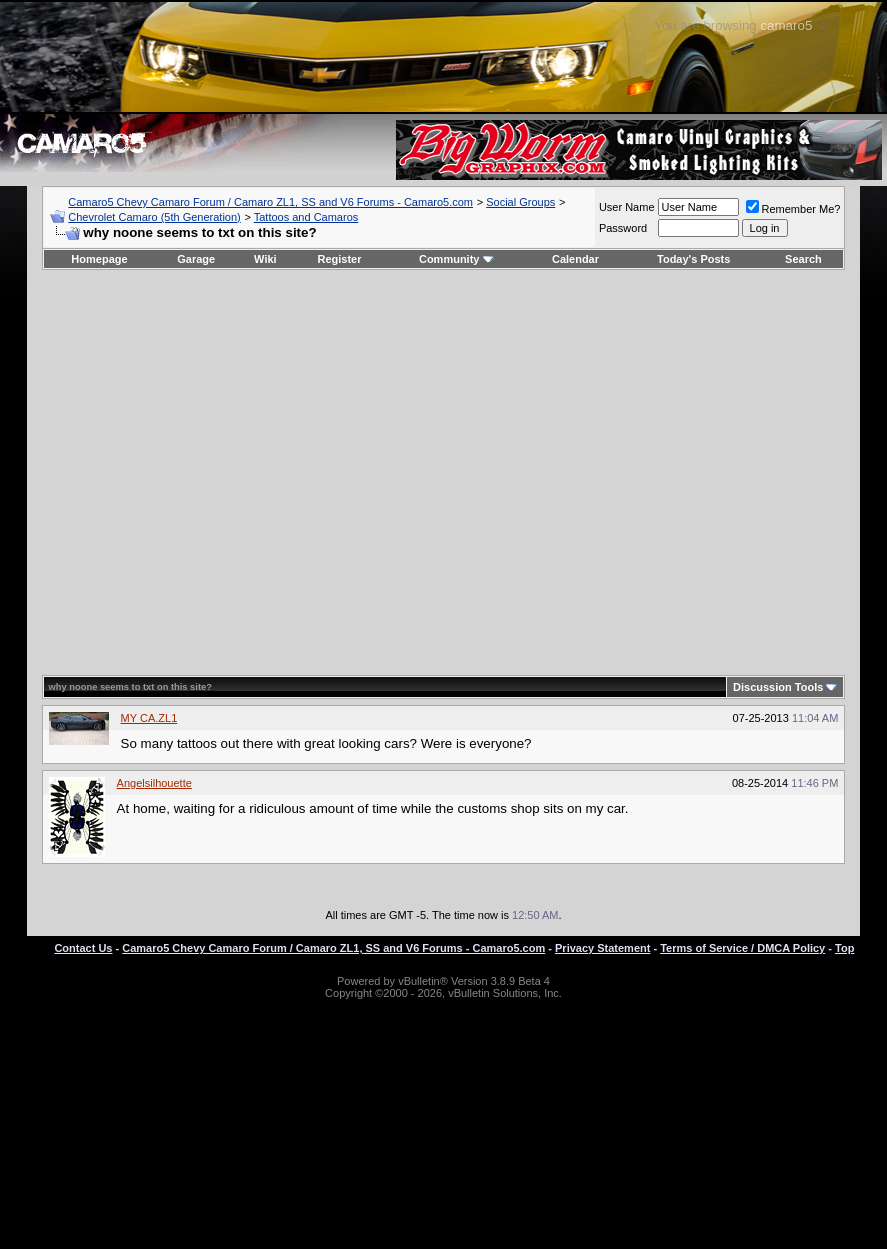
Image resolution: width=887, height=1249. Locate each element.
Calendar (575, 259)
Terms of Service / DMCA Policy (742, 948)
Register (339, 259)
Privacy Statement (602, 948)
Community (456, 259)
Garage (196, 259)
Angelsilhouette (154, 783)
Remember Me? (793, 209)
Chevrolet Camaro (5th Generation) (154, 217)
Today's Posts (693, 259)
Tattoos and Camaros (306, 217)
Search (803, 259)
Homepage (99, 259)
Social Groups (520, 202)
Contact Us (83, 948)
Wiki (265, 259)
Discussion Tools (778, 687)
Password (623, 228)
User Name (627, 207)
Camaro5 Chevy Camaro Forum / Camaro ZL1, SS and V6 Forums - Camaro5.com (270, 202)
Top (844, 948)
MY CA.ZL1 (149, 718)
